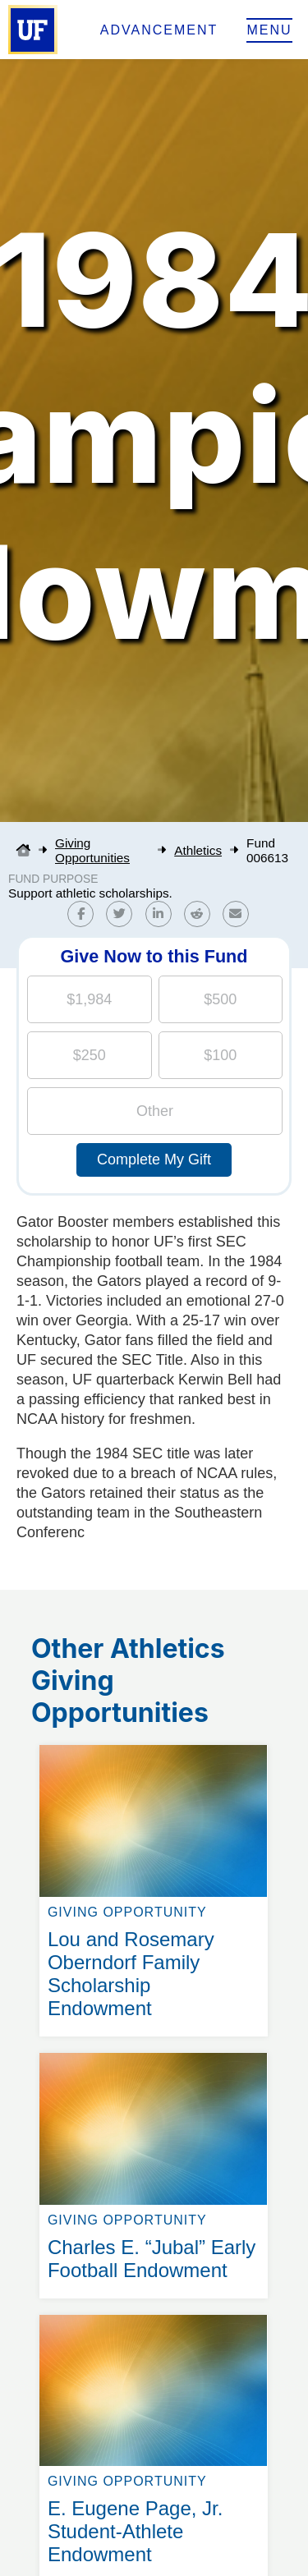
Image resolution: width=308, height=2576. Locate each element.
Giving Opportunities (92, 850)
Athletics (198, 850)
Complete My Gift (154, 1159)
